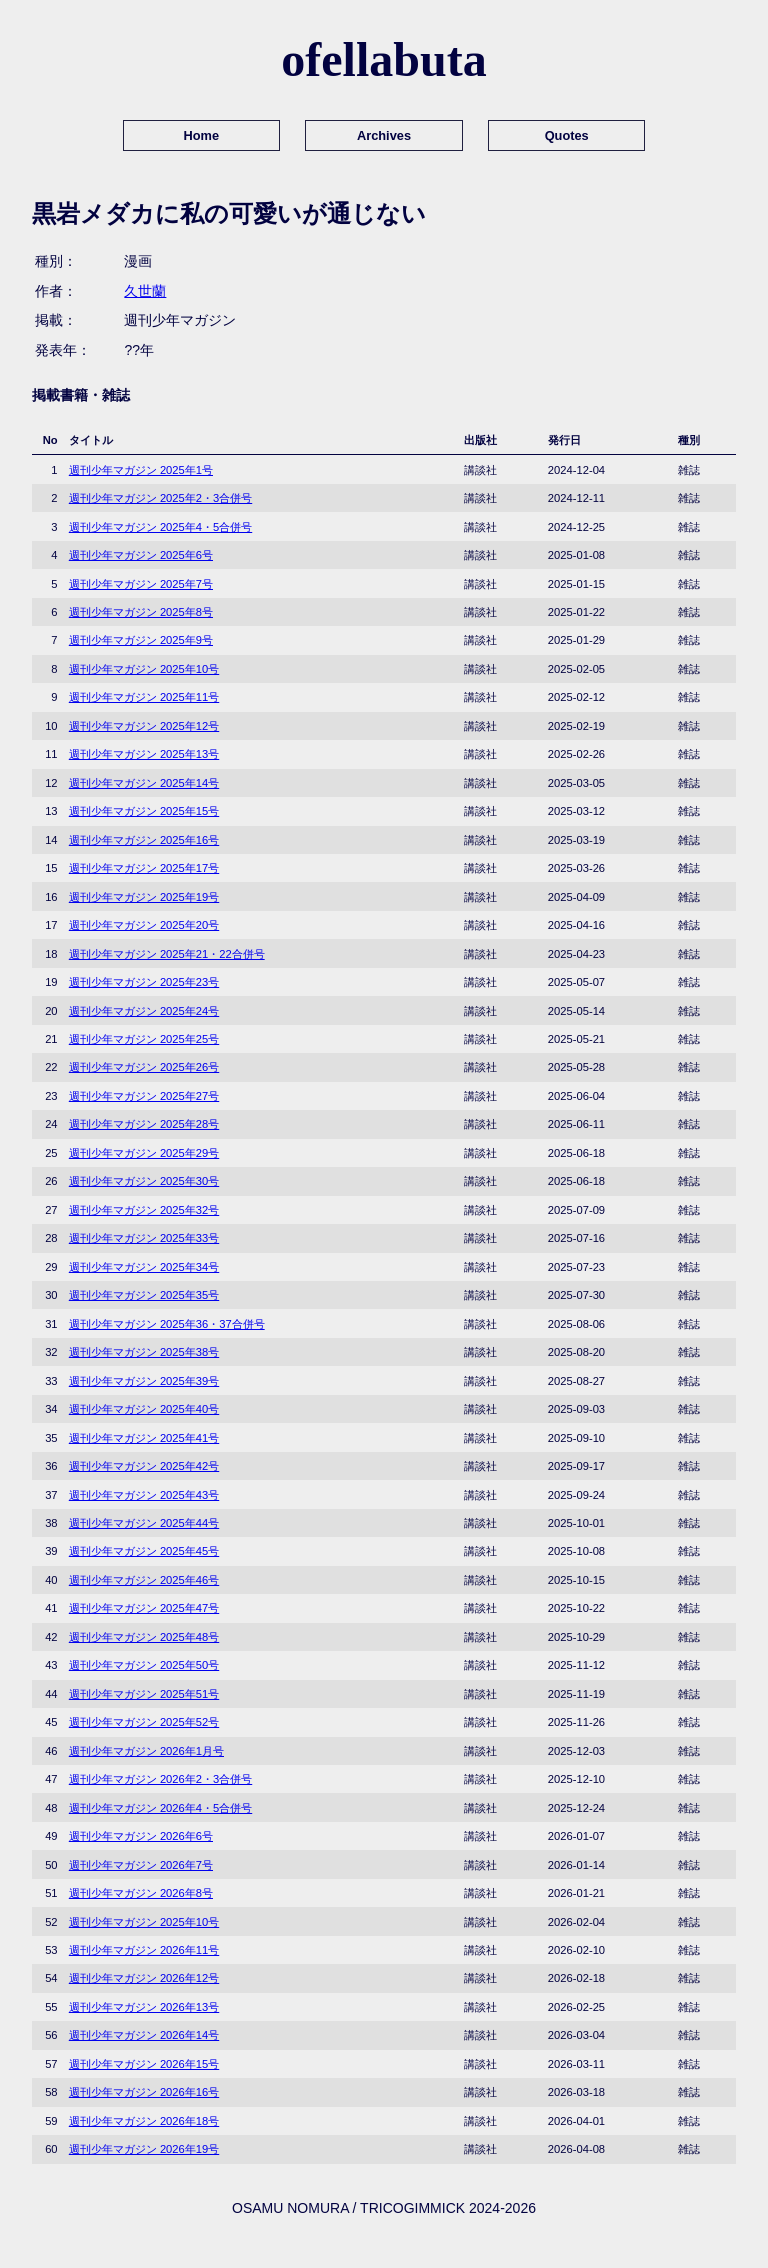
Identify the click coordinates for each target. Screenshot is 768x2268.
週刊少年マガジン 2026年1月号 (146, 1751)
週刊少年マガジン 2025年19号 (144, 897)
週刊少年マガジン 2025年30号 (144, 1181)
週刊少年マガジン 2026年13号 (144, 2007)
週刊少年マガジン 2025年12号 (144, 726)
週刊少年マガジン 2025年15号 (144, 811)
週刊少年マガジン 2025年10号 (144, 669)
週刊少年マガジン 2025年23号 (144, 982)
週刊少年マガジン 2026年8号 (141, 1893)
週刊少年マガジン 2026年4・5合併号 (160, 1808)
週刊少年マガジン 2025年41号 (144, 1438)
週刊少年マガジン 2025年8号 (141, 612)
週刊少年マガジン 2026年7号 (141, 1865)
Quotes (567, 135)
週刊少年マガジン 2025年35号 (144, 1295)
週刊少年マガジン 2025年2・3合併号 (160, 498)
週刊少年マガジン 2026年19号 (144, 2149)
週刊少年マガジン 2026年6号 (141, 1836)
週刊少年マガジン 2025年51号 (144, 1694)
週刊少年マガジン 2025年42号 (144, 1466)
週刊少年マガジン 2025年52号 (144, 1722)
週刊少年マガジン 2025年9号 (141, 640)
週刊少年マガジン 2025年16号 (144, 840)
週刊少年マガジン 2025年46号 (144, 1580)
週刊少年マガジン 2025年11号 (144, 697)
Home (202, 135)
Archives (384, 135)
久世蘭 (145, 291)
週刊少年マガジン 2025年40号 (144, 1409)
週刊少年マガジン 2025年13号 (144, 754)
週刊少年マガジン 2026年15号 (144, 2064)
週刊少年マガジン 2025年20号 (144, 925)
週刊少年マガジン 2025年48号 (144, 1637)
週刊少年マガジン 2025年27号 (144, 1096)
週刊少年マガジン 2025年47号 (144, 1608)
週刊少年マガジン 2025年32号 (144, 1210)
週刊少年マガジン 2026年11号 (144, 1950)
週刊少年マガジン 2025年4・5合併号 (160, 527)
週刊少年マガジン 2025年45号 (144, 1551)
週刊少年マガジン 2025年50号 (144, 1665)
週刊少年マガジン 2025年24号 (144, 1011)
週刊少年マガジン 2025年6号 (141, 555)
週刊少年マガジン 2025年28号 (144, 1124)
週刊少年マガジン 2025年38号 (144, 1352)
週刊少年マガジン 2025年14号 (144, 783)
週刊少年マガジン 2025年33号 (144, 1238)
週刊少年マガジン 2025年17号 (144, 868)
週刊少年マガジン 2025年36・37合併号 (167, 1324)
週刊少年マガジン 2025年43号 (144, 1495)
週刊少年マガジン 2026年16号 (144, 2092)
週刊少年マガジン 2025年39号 (144, 1381)
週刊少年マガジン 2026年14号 (144, 2035)
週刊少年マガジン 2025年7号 (141, 584)
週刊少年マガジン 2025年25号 (144, 1039)
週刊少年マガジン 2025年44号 (144, 1523)
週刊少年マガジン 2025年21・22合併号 (167, 954)
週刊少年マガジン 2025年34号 (144, 1267)
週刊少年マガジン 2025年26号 (144, 1067)
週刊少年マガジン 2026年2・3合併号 (160, 1779)
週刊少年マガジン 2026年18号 (144, 2121)
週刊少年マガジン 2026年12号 (144, 1978)
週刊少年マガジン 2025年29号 (144, 1153)
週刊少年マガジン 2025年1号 (141, 470)
